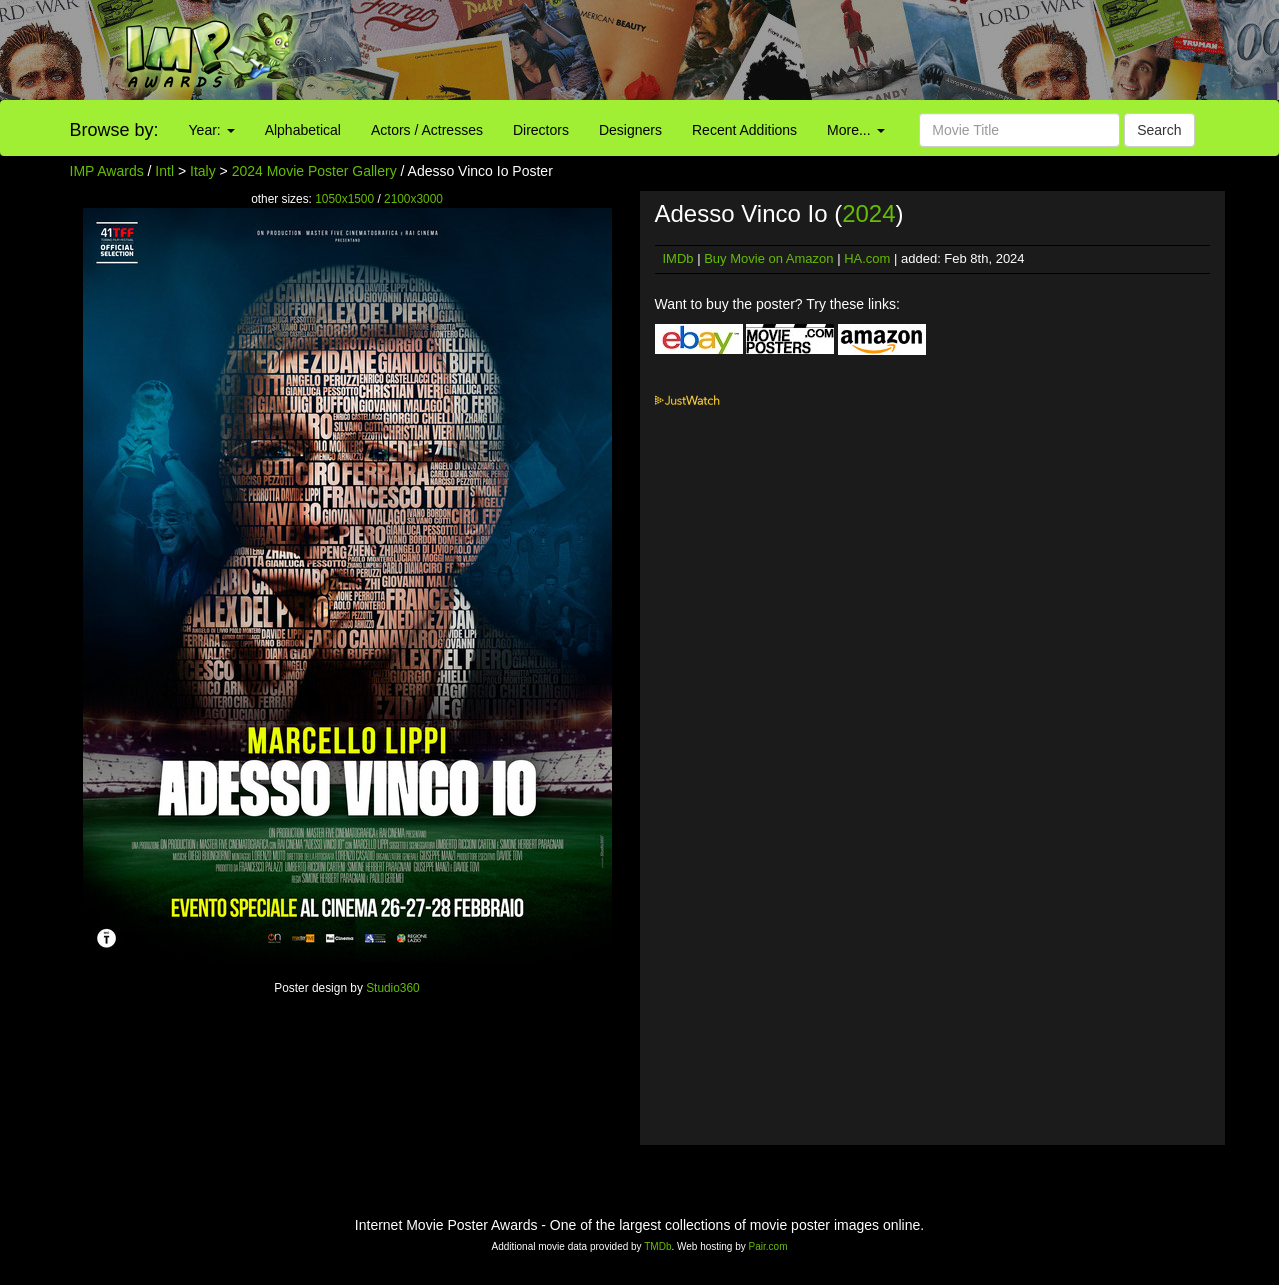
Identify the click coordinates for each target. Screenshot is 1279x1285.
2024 (868, 213)
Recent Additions (744, 130)
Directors (541, 130)
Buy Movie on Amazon (768, 258)
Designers (630, 130)
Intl (164, 171)
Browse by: (114, 130)
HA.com (867, 258)
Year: (212, 130)
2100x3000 (413, 199)
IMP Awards (107, 171)
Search (1159, 130)
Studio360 (393, 988)
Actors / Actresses (427, 130)
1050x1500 (344, 199)
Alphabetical (303, 130)
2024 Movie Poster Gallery (314, 171)
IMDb (678, 258)
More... (855, 130)
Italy (203, 171)
